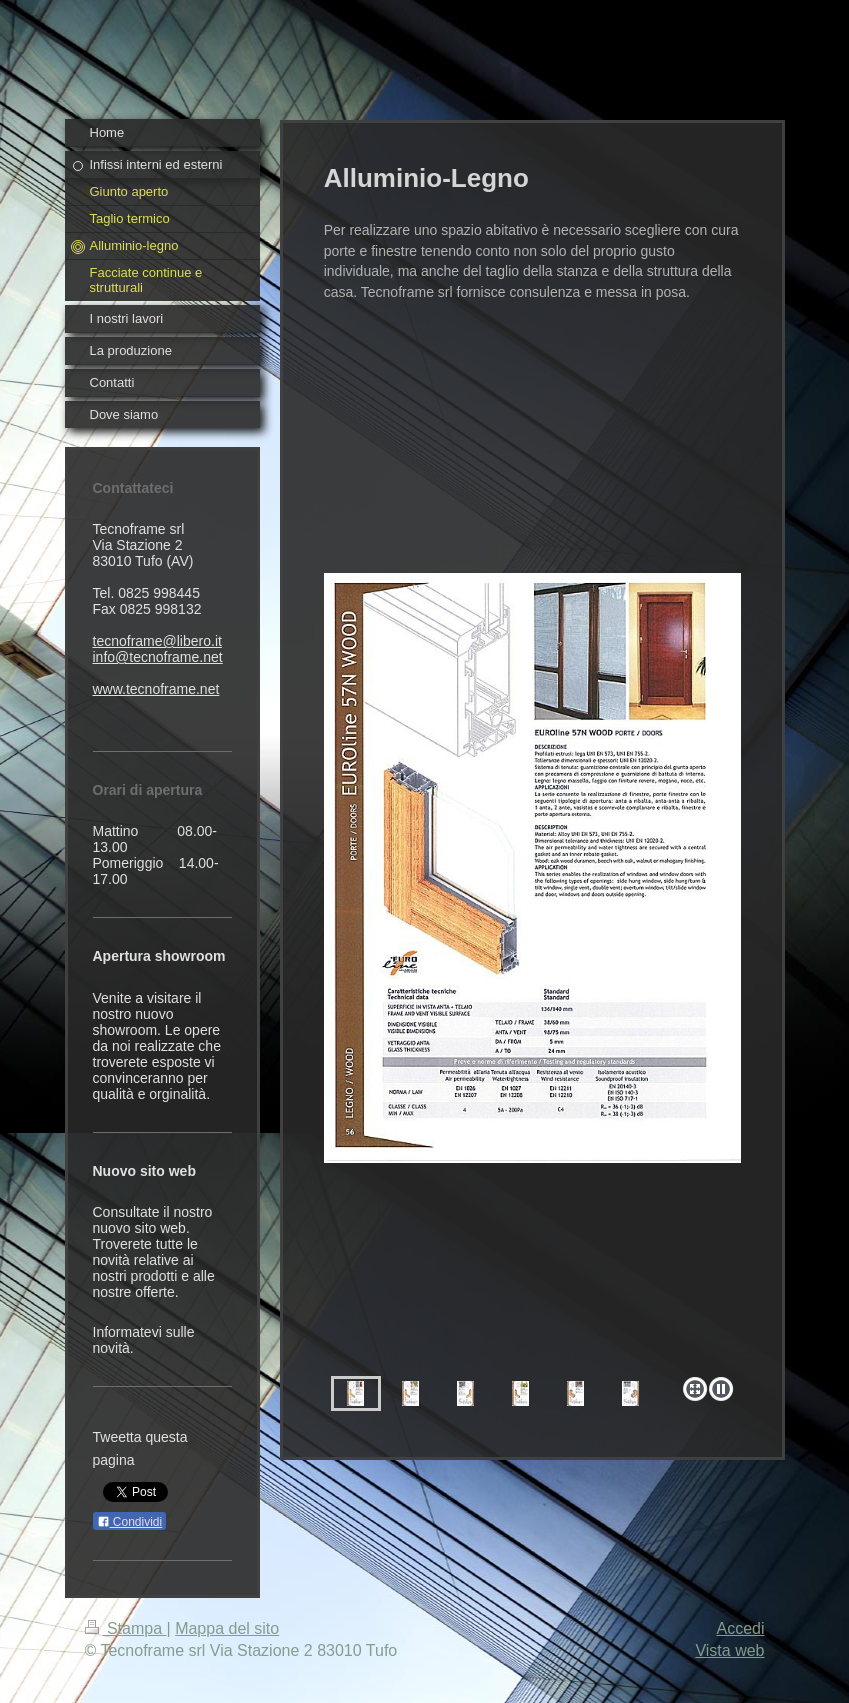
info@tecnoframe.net (158, 657)
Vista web (729, 1650)
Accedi (740, 1628)
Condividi (130, 1522)
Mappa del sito (227, 1628)
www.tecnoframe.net (156, 689)
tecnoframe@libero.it (157, 641)
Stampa (126, 1628)
